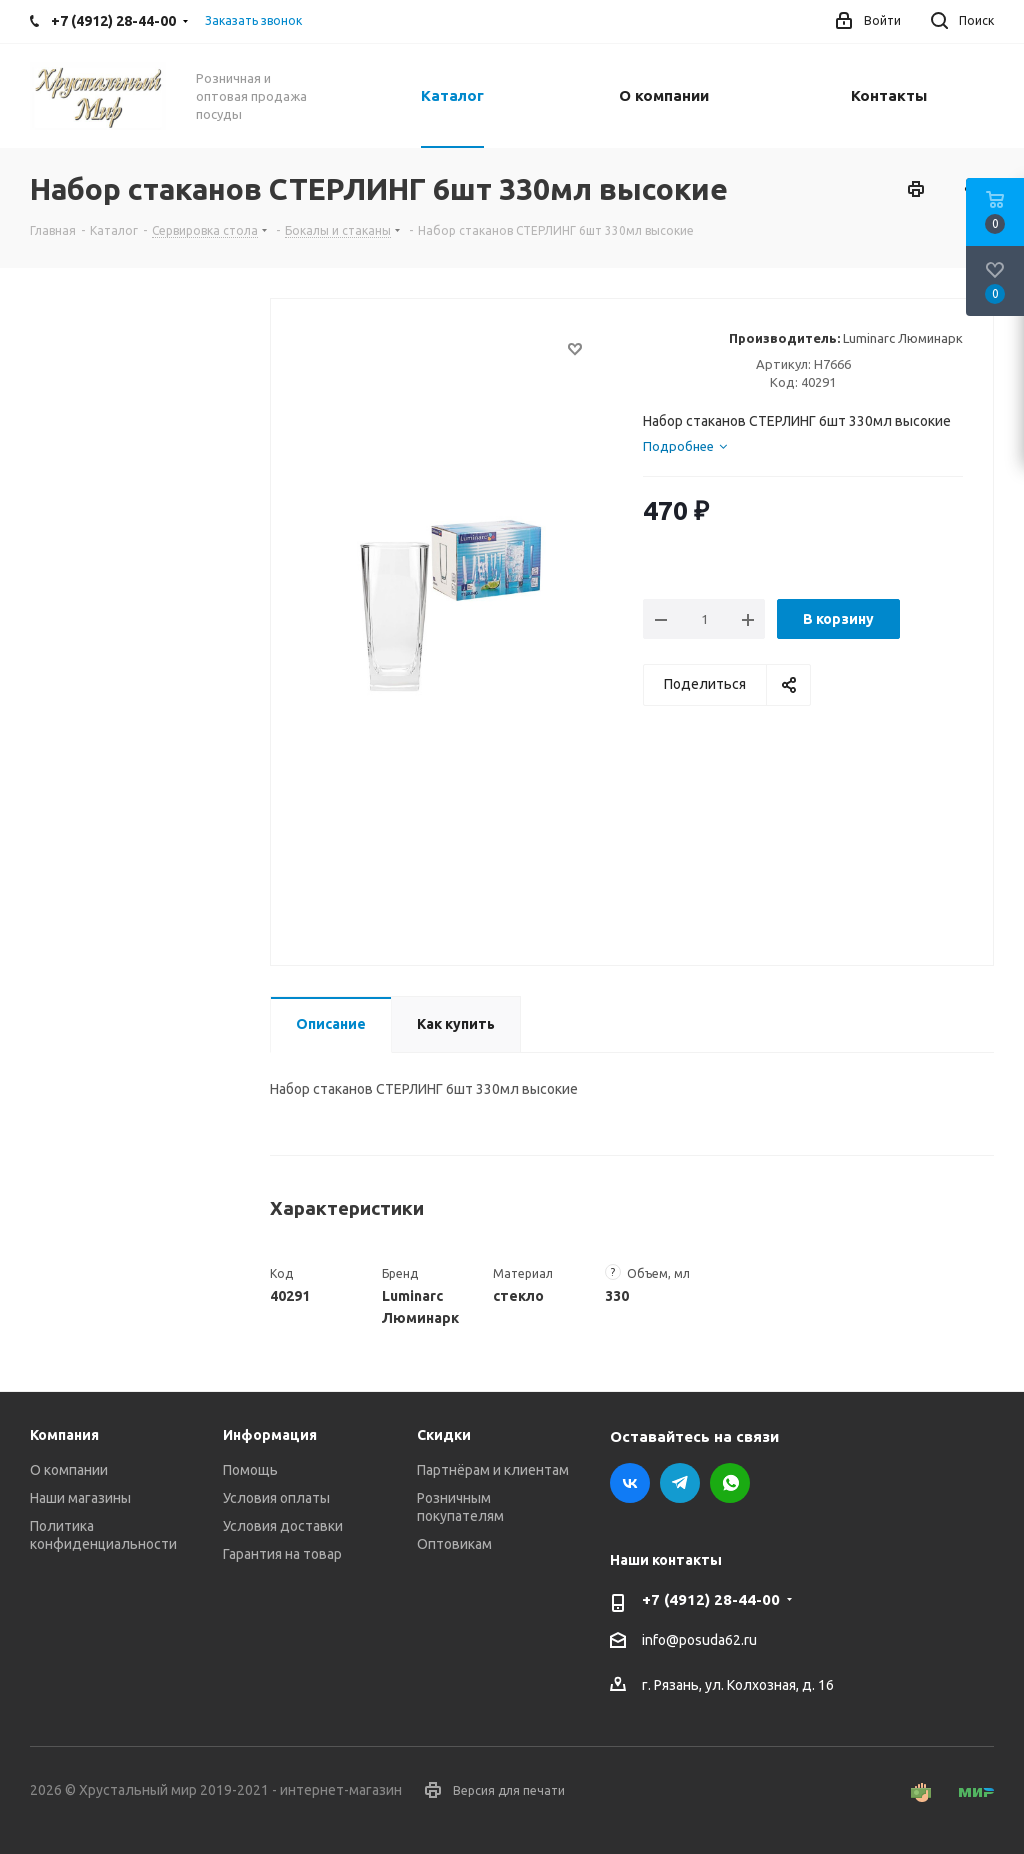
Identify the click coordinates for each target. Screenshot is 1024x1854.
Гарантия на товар (282, 1554)
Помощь (250, 1470)
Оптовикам (454, 1544)
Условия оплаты (276, 1498)
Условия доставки (283, 1526)
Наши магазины (80, 1498)
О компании (69, 1470)
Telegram (680, 1483)
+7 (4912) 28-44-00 (711, 1599)
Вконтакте (630, 1483)
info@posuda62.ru (699, 1641)
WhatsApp (730, 1483)
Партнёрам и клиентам (493, 1470)
